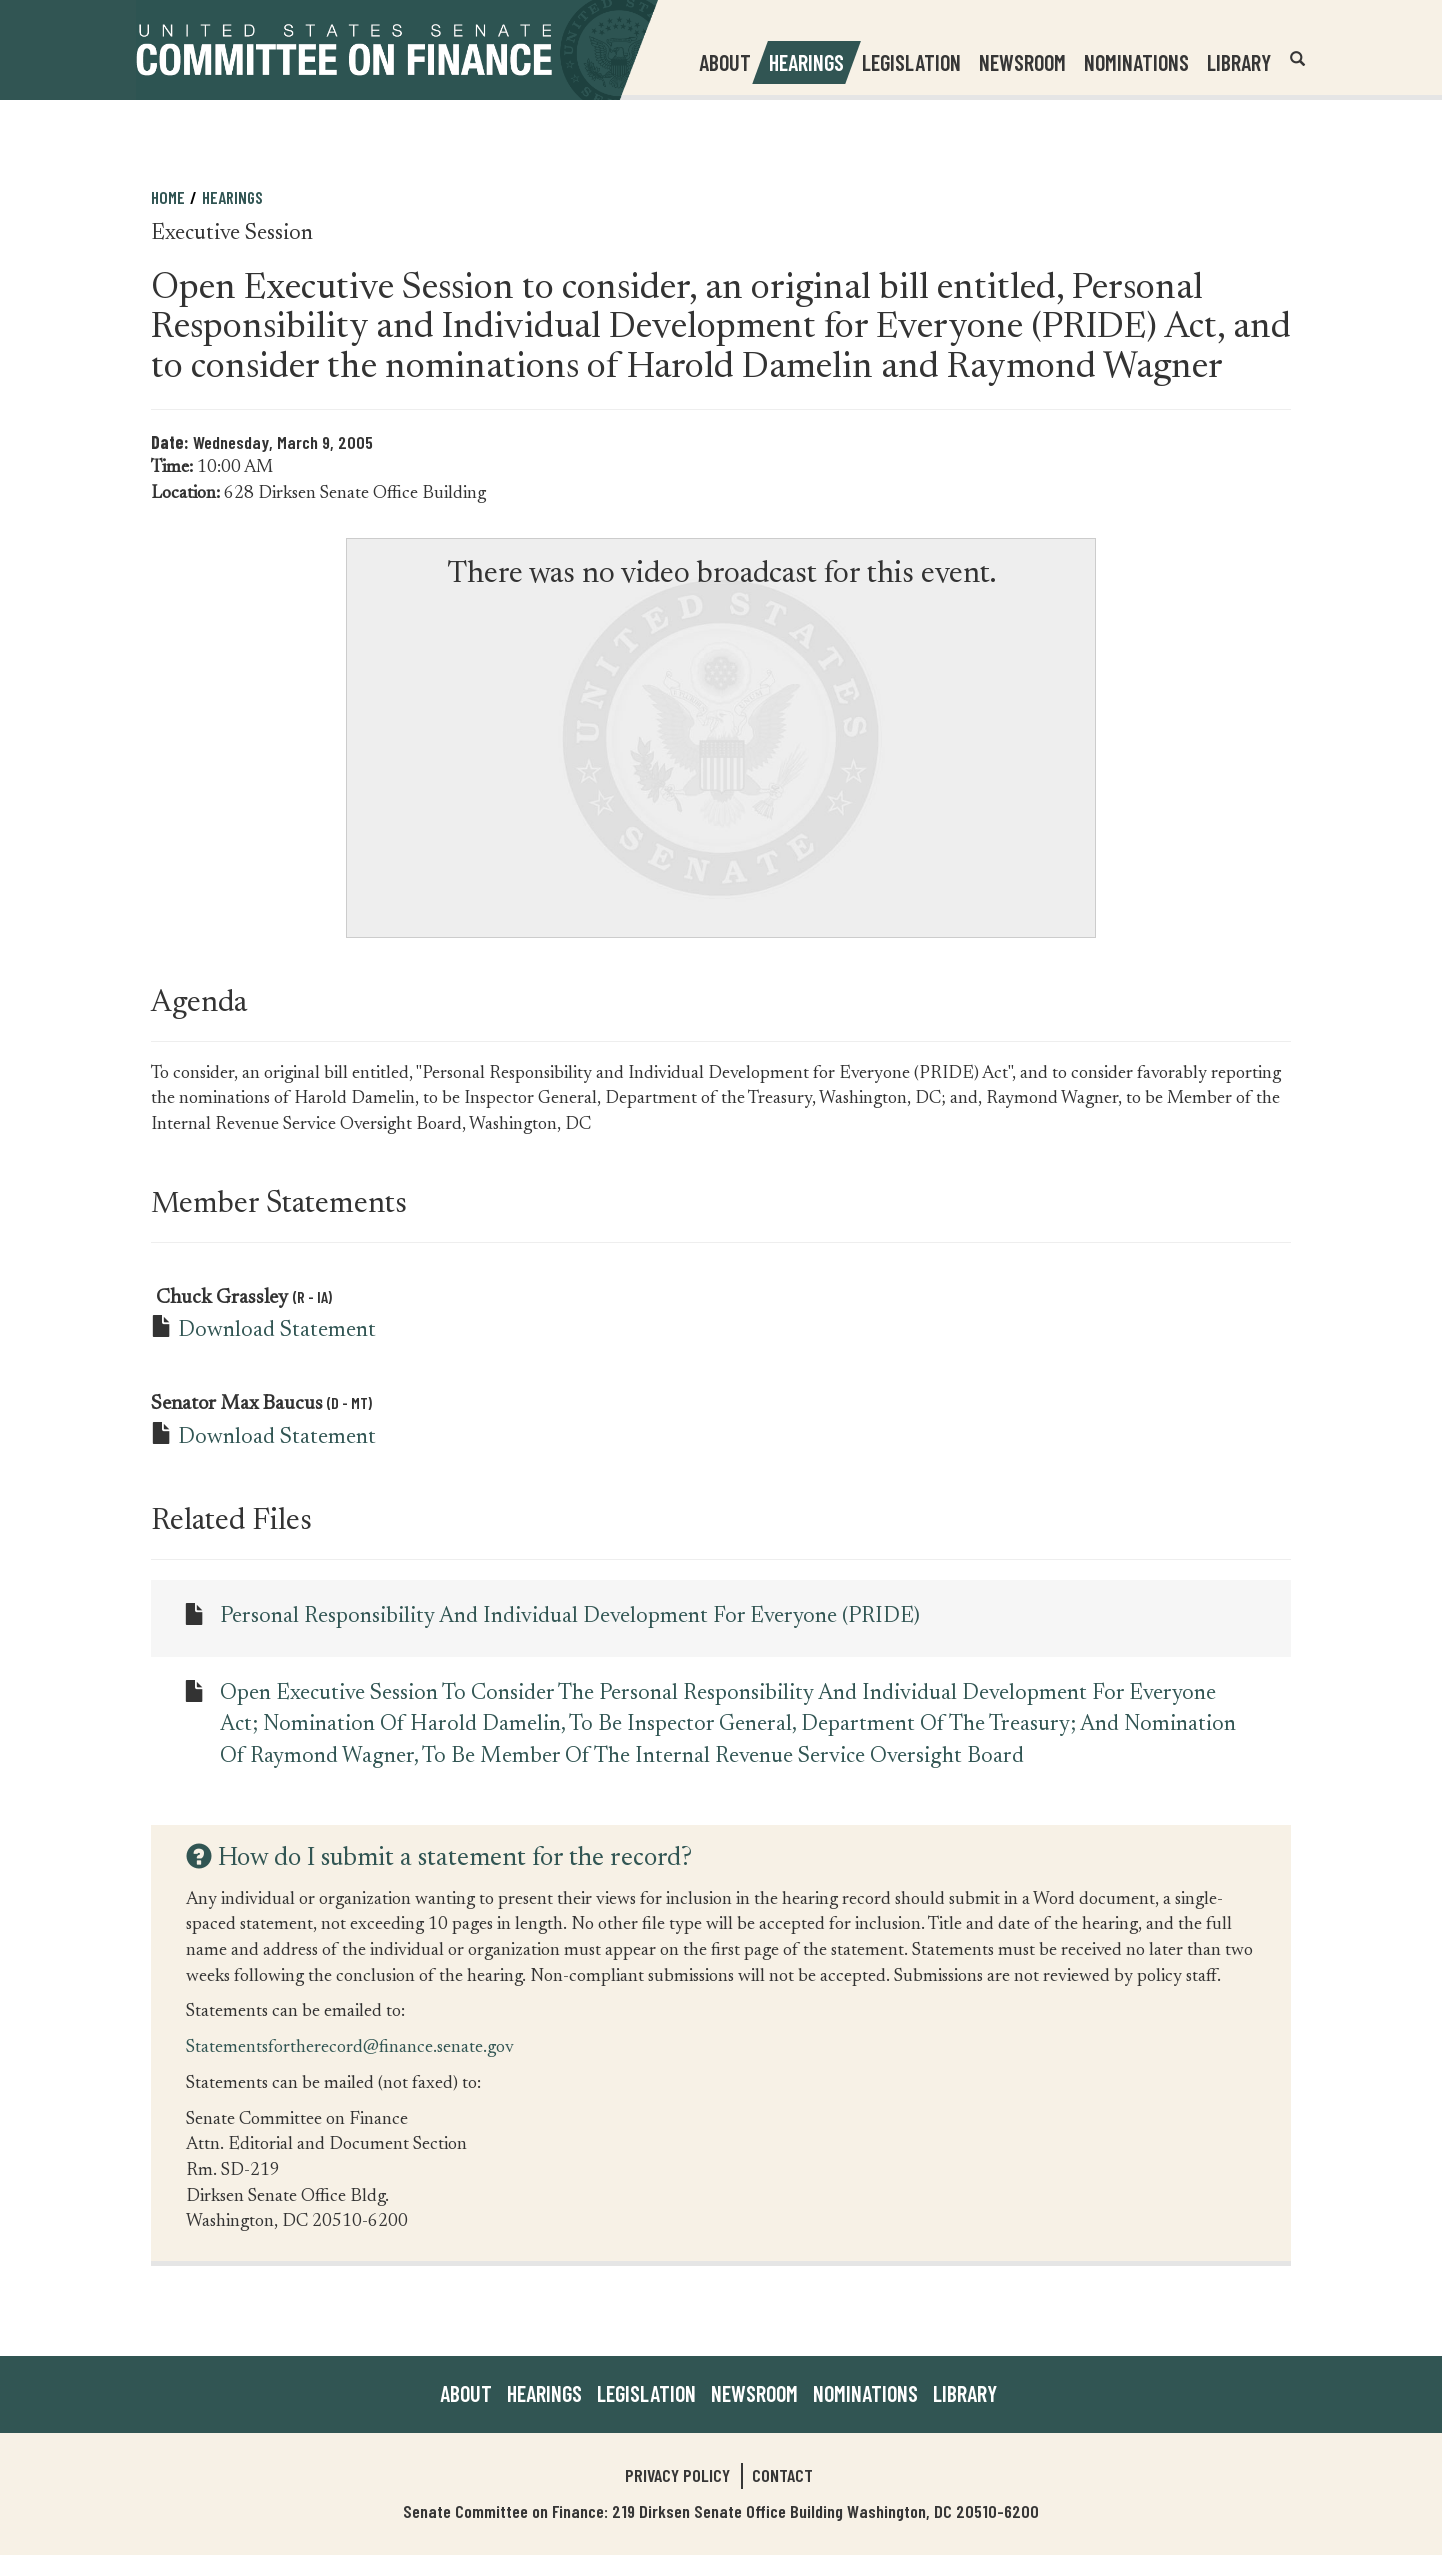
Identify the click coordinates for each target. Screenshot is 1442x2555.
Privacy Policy (677, 2475)
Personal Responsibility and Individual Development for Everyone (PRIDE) (570, 1617)
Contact (782, 2475)
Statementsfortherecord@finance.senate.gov (350, 2046)
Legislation (911, 62)
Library (1239, 62)
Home (168, 197)
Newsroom (754, 2393)
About (466, 2393)
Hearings (806, 62)
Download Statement (277, 1331)
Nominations (1136, 62)
